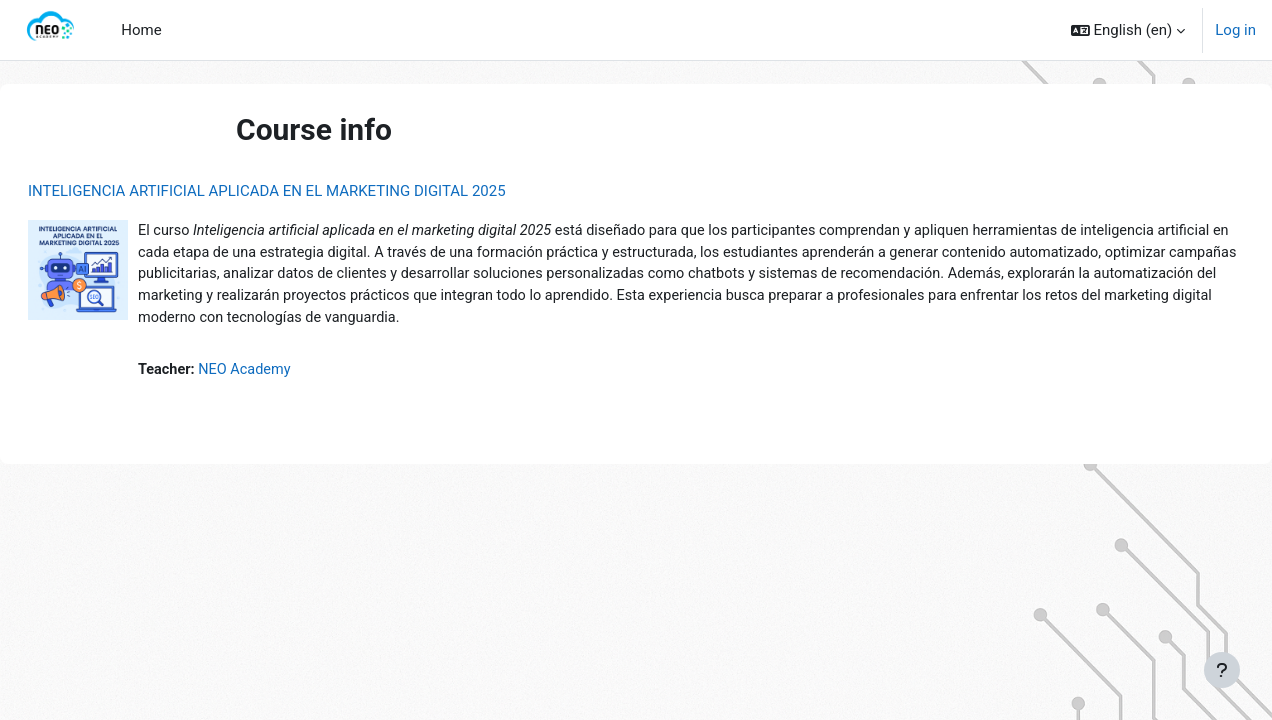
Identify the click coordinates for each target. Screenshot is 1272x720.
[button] (1128, 30)
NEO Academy (297, 375)
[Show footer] (1222, 670)
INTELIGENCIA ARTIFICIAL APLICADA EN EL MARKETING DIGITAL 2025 (315, 191)
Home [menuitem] (141, 30)
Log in (1235, 30)
